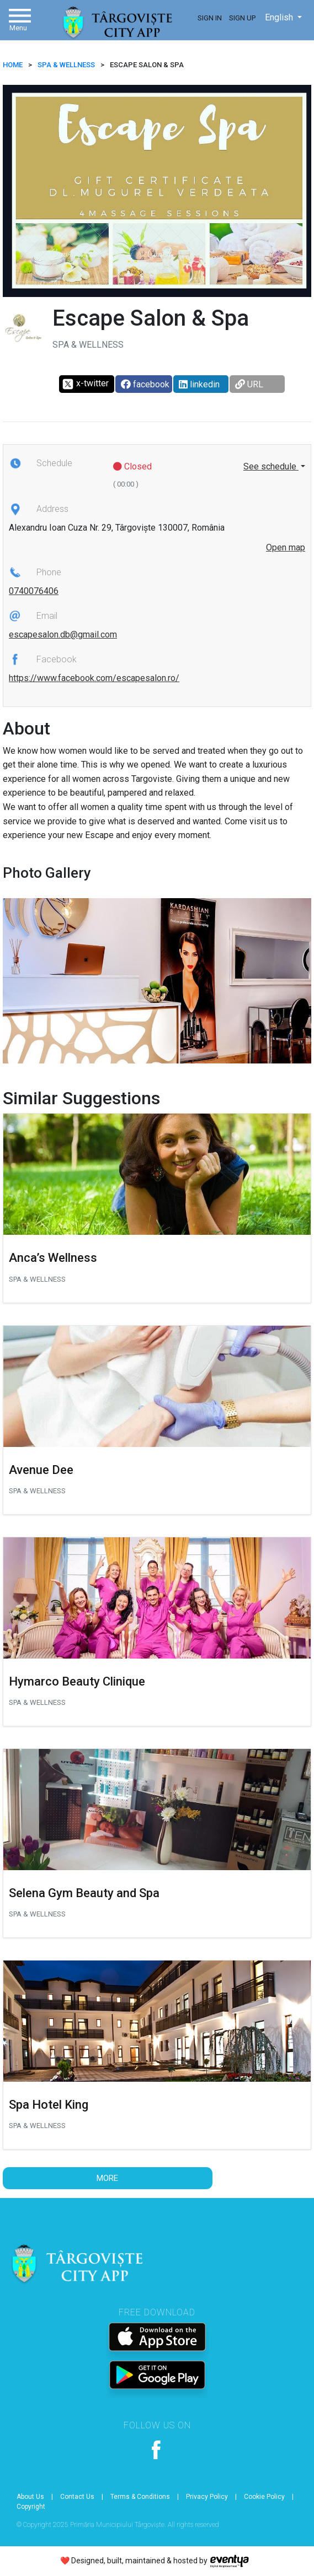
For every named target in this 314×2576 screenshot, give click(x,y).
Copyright (31, 2506)
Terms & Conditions (140, 2497)
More (107, 2178)
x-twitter (85, 384)
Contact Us (77, 2497)
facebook (145, 384)
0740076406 (33, 591)
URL (249, 384)
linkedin (199, 384)
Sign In (210, 18)
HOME (13, 65)
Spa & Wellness (66, 65)
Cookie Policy (264, 2497)
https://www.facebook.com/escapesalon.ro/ (94, 678)
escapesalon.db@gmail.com (63, 634)
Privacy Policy (207, 2497)
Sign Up (242, 18)
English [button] (280, 17)
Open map (285, 547)
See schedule (271, 466)
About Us (30, 2497)
